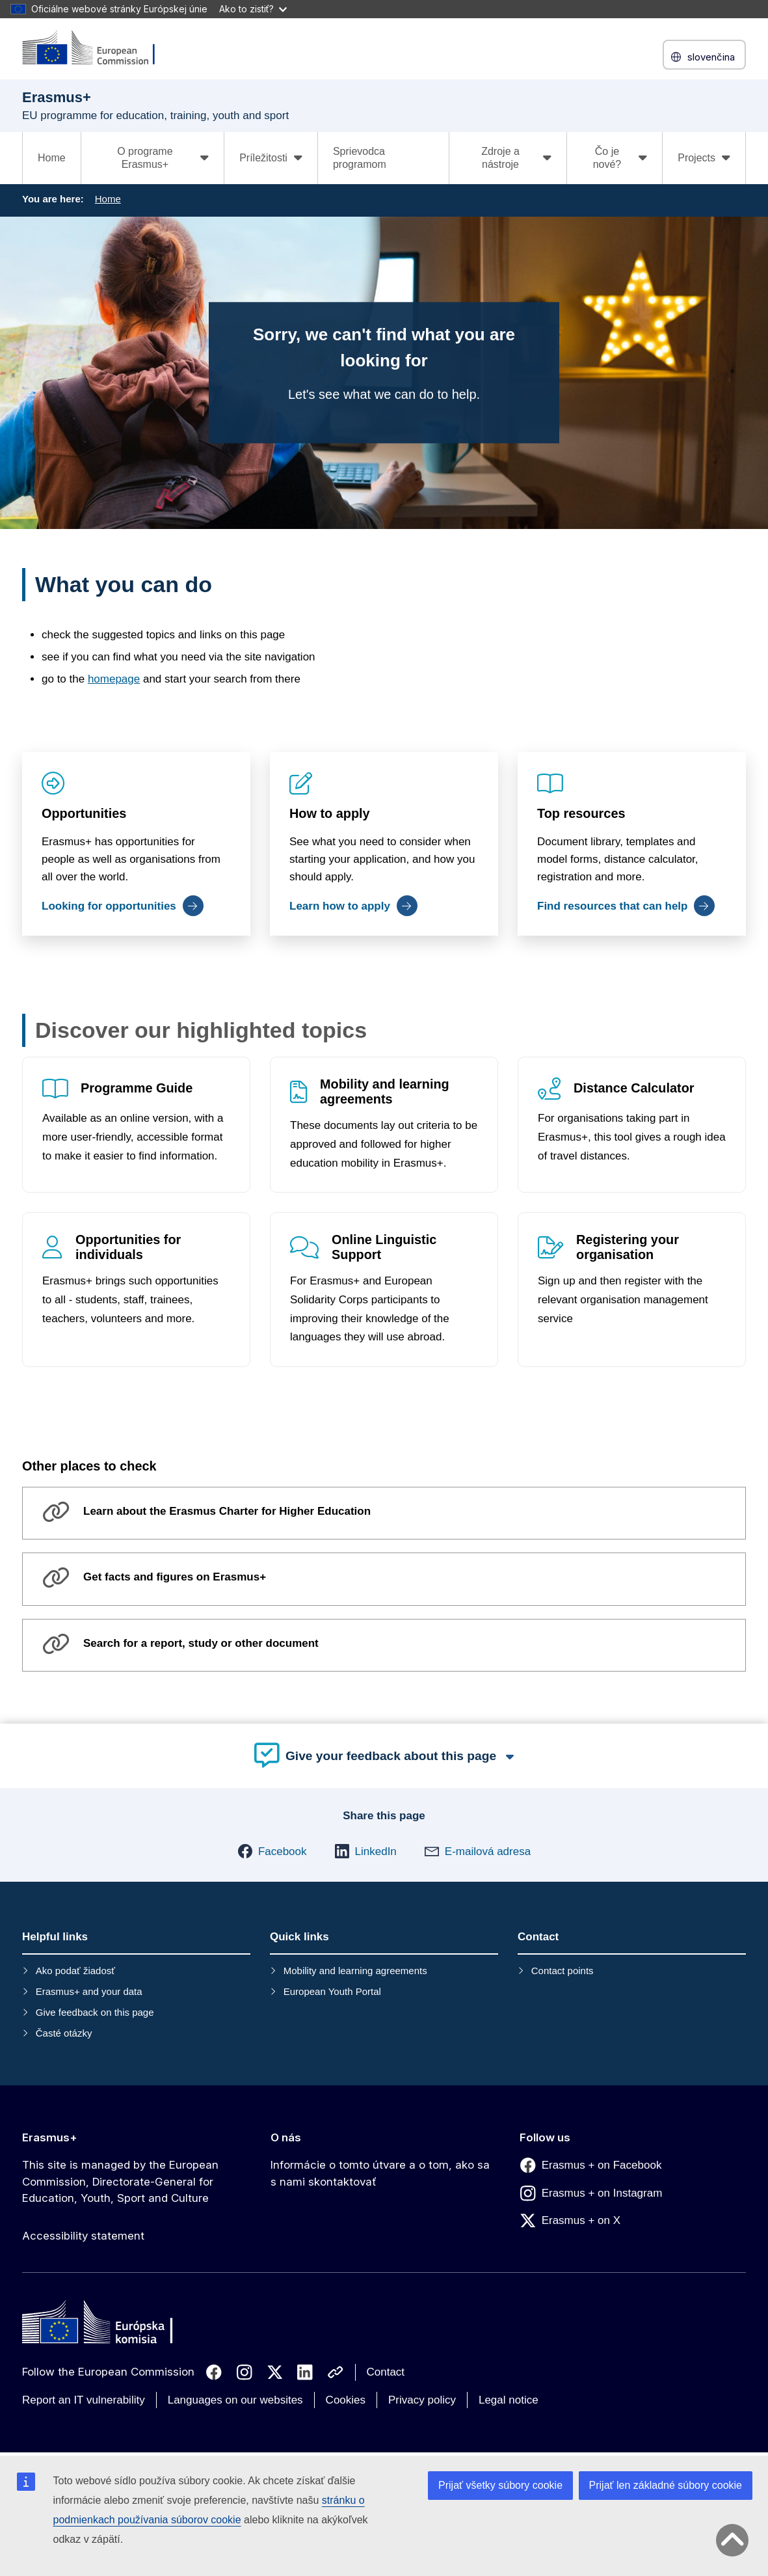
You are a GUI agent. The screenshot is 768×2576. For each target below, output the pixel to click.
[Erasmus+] (97, 48)
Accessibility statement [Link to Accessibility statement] (83, 2235)
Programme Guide (136, 1088)
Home (52, 157)
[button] (272, 1851)
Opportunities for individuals (128, 1247)
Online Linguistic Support (384, 1247)
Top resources (581, 813)
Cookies (345, 2400)
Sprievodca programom (359, 158)
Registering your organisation (627, 1247)
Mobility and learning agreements (384, 1091)
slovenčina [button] (704, 57)
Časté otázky (64, 2033)
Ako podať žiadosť (75, 1970)
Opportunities (84, 813)
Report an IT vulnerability (83, 2400)
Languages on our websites (235, 2400)
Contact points (562, 1970)
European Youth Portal (332, 1991)
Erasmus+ (49, 2137)
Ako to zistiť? (253, 8)
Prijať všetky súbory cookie (500, 2485)
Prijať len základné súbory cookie (665, 2485)
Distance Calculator (634, 1088)
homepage (114, 679)
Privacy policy (422, 2400)
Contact (386, 2372)
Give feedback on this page (95, 2012)
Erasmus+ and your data (89, 1991)
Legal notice (508, 2400)
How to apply (329, 813)
